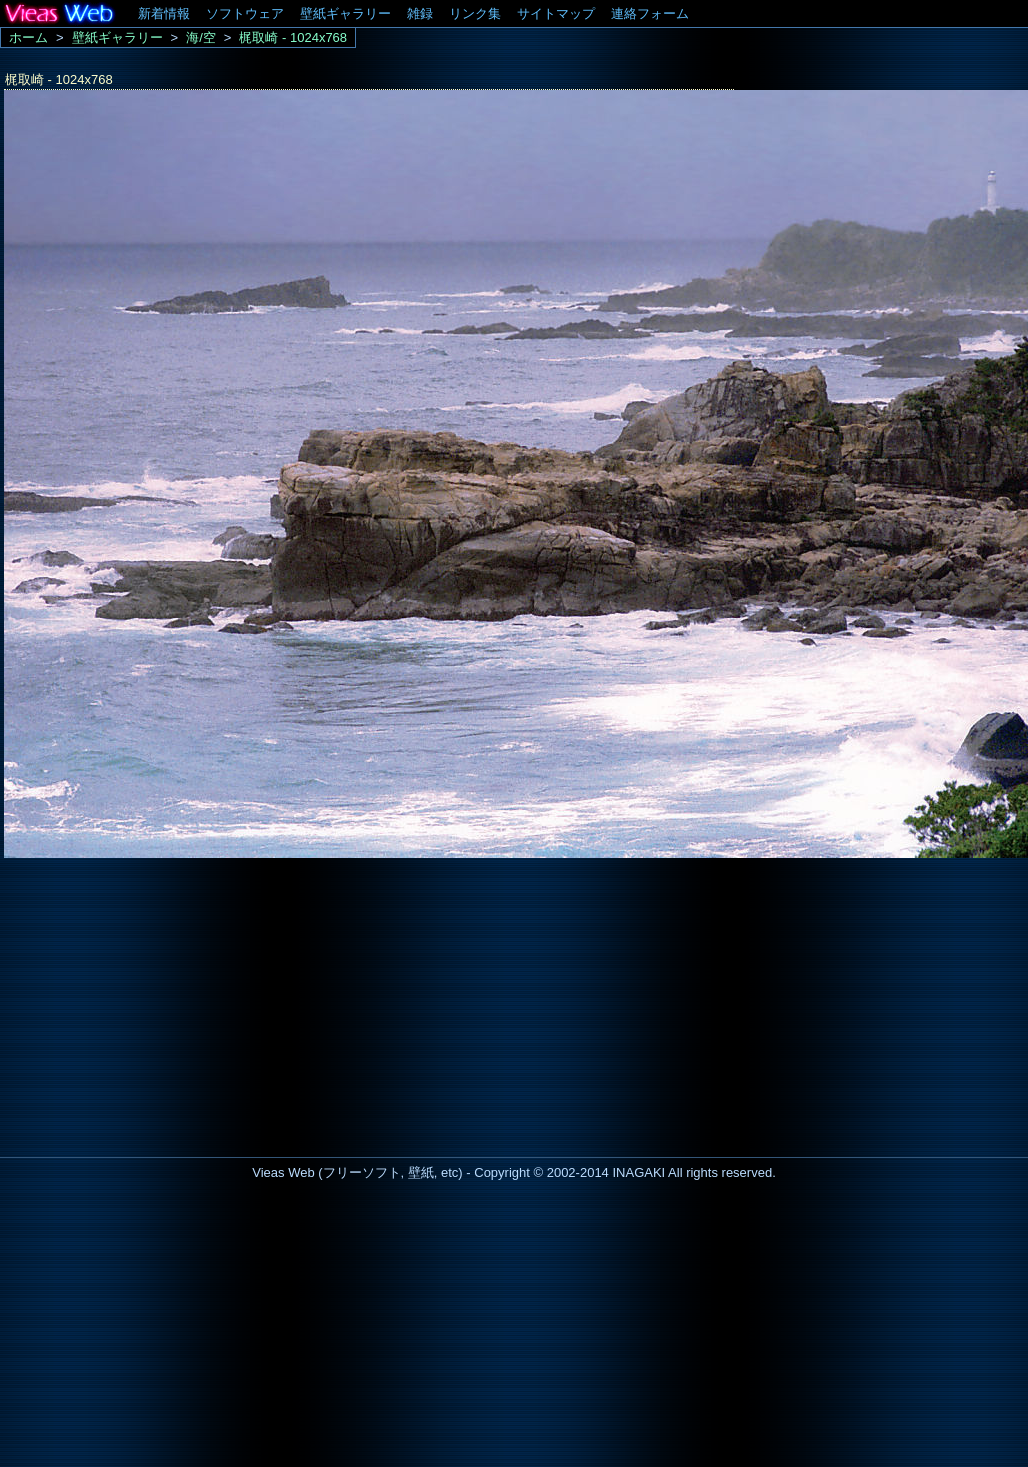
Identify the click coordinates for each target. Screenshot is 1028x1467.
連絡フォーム (650, 13)
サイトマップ (556, 13)
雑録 (420, 13)
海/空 (201, 37)
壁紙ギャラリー (345, 13)
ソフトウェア (245, 13)
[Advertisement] (168, 1002)
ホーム (28, 37)
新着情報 (164, 13)
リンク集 (475, 13)
